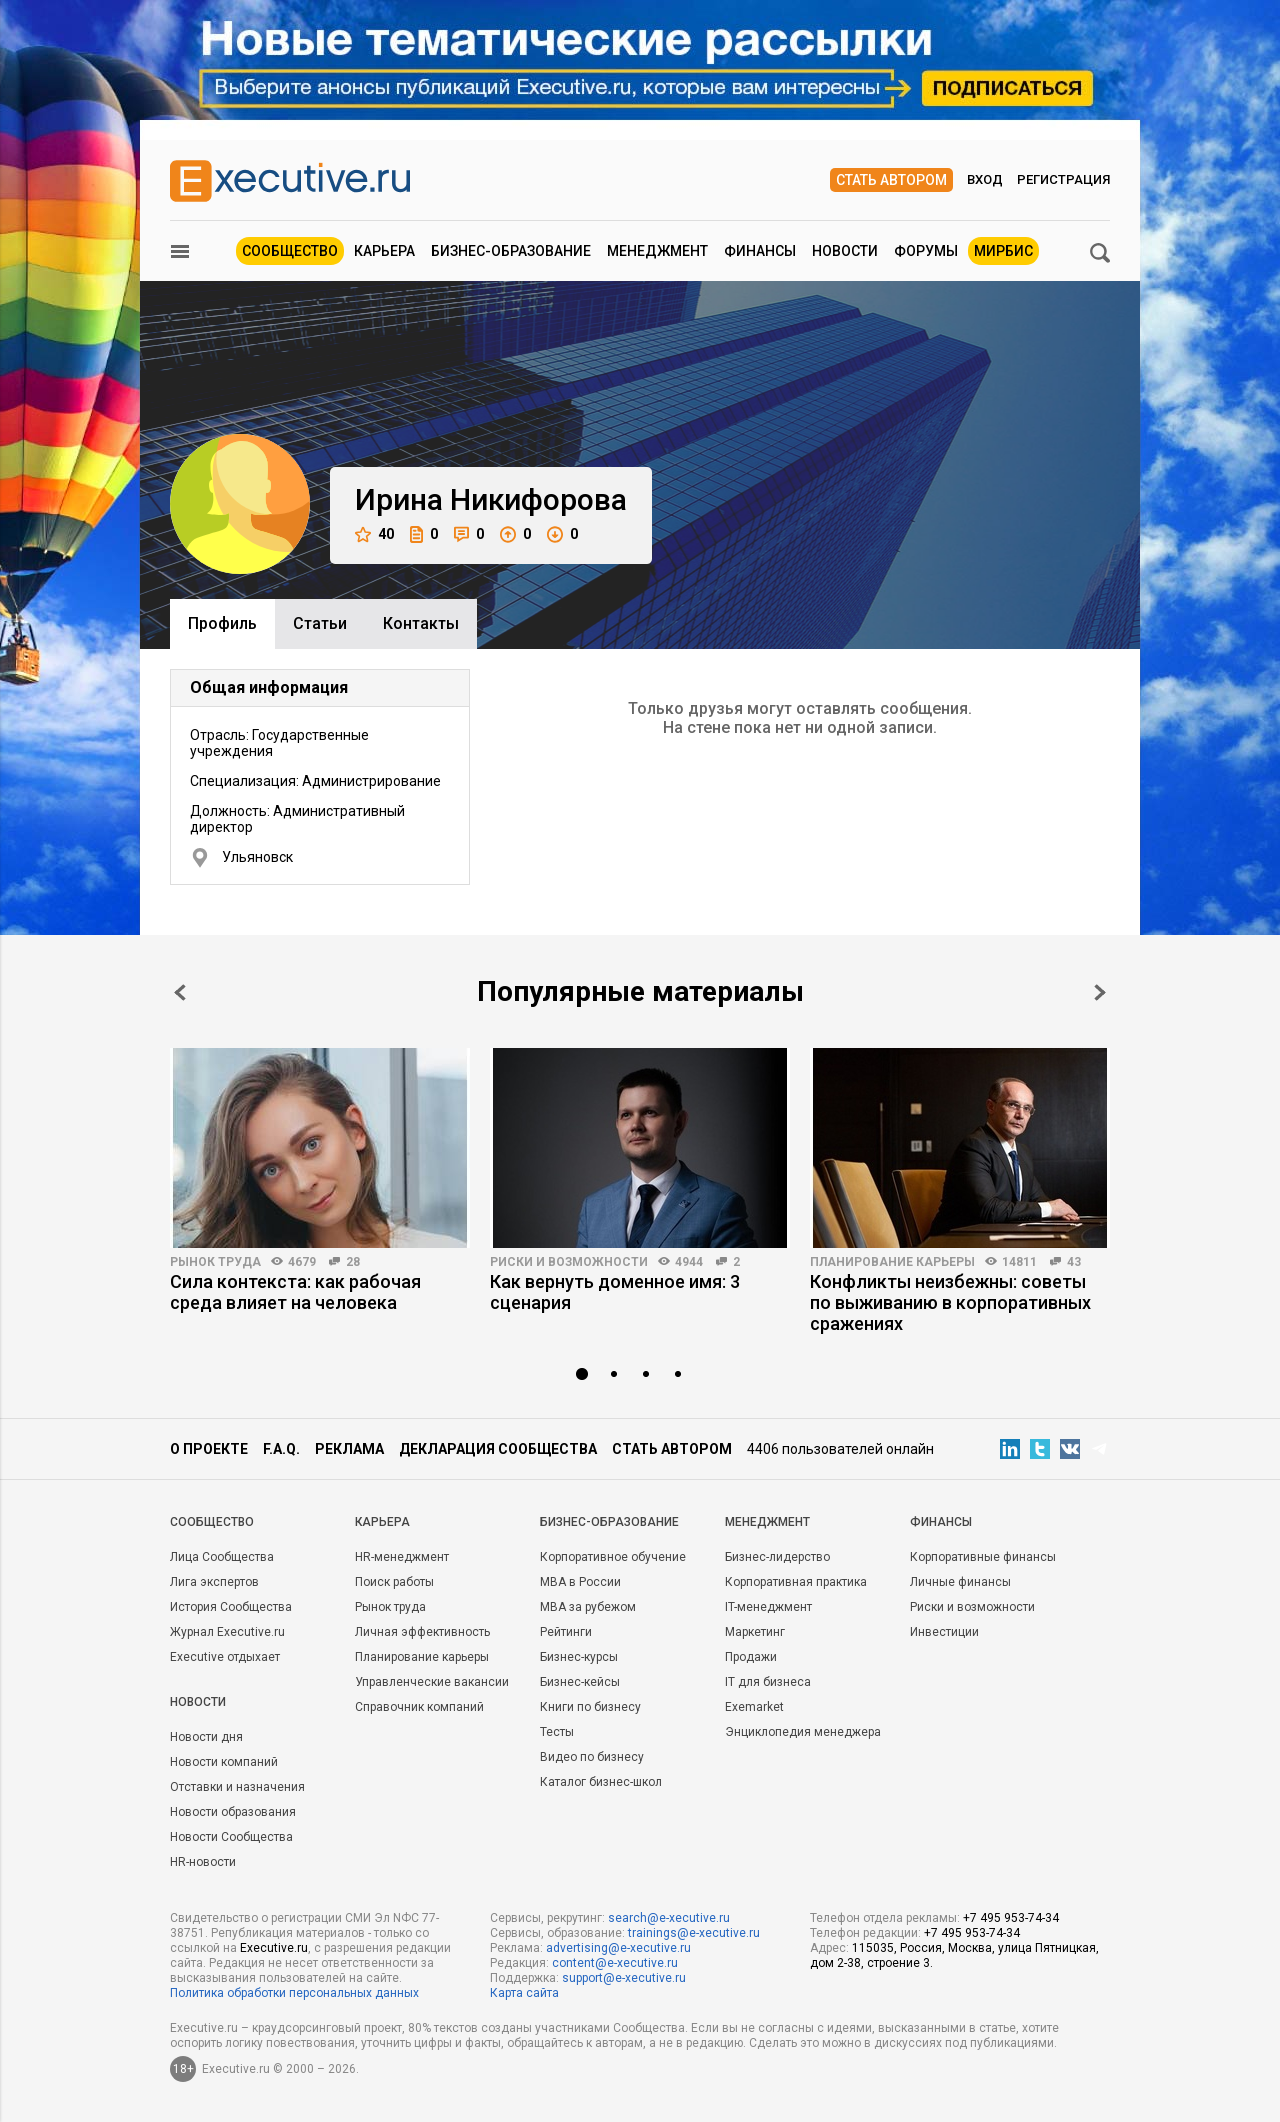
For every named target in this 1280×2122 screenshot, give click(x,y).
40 (374, 534)
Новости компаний (224, 1762)
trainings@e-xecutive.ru (694, 1933)
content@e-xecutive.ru (615, 1963)
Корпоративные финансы (983, 1557)
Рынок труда (215, 1262)
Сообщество (290, 251)
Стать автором (891, 180)
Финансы (760, 251)
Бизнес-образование (511, 251)
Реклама (349, 1449)
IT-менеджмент (768, 1607)
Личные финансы (960, 1582)
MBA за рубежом (588, 1607)
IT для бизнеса (768, 1682)
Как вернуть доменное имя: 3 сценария (615, 1292)
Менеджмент (657, 251)
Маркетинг (755, 1632)
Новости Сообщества (231, 1837)
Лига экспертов (214, 1582)
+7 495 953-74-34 (1011, 1918)
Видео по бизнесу (592, 1757)
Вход (985, 179)
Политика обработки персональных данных (294, 1993)
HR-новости (203, 1862)
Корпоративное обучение (613, 1557)
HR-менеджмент (402, 1557)
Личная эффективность (422, 1632)
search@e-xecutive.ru (669, 1918)
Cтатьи (320, 623)
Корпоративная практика (796, 1582)
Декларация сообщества (498, 1449)
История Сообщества (231, 1607)
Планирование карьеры (892, 1262)
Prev (180, 992)
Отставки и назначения (237, 1787)
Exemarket (754, 1707)
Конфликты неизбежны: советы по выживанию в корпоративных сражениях (950, 1302)
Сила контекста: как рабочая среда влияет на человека (295, 1292)
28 (353, 1262)
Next (1100, 992)
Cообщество (212, 1522)
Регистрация (1063, 179)
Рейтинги (566, 1632)
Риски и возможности (569, 1262)
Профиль (222, 623)
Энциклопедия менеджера (803, 1732)
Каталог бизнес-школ (601, 1782)
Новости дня (206, 1737)
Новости (845, 251)
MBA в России (580, 1582)
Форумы (926, 251)
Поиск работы (394, 1582)
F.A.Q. (281, 1449)
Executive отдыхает (225, 1657)
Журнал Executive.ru (227, 1632)
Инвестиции (944, 1632)
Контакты (421, 623)
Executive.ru (274, 1948)
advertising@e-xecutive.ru (618, 1948)
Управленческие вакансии (432, 1682)
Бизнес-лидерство (777, 1557)
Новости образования (233, 1812)
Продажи (751, 1657)
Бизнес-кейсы (580, 1682)
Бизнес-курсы (579, 1657)
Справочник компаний (419, 1707)
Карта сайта (524, 1993)
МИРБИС (1003, 251)
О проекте (209, 1449)
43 (1074, 1262)
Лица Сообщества (222, 1557)
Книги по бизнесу (590, 1707)
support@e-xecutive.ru (624, 1978)
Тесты (557, 1732)
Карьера (384, 251)
